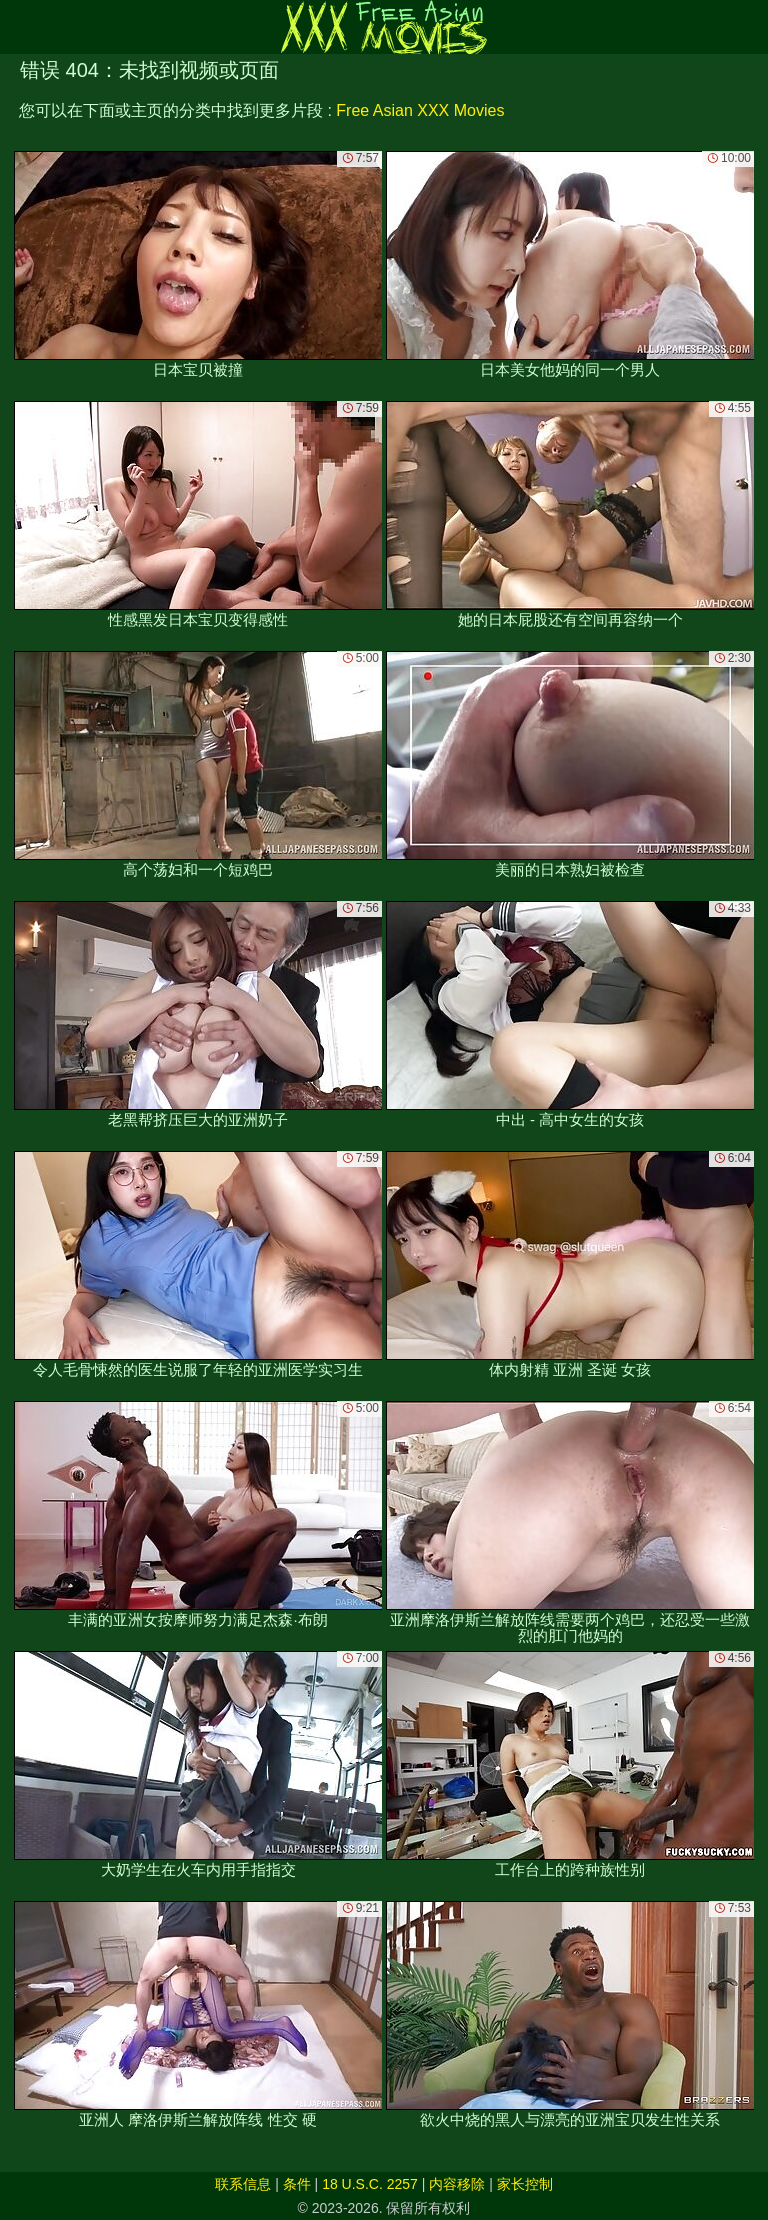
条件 (297, 2184)
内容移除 (457, 2184)
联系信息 (243, 2184)
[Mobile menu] (18, 27)
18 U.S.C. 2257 (370, 2184)
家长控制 (525, 2184)
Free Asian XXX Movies (420, 110)
